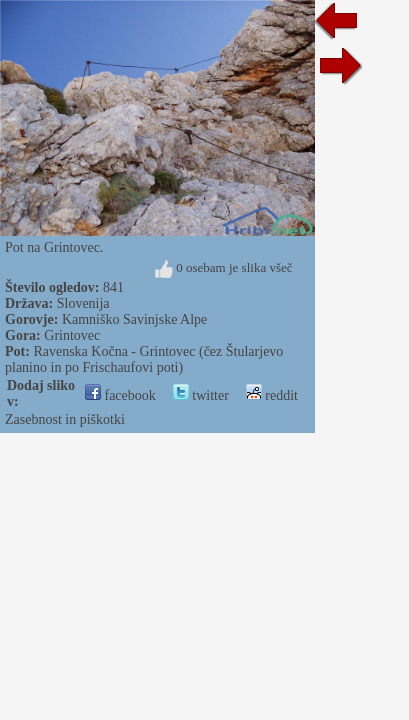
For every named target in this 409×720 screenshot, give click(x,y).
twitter (201, 395)
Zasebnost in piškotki (65, 419)
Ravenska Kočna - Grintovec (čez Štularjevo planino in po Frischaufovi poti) (144, 359)
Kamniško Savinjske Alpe (134, 319)
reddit (272, 395)
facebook (120, 395)
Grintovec (72, 335)
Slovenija (83, 303)
